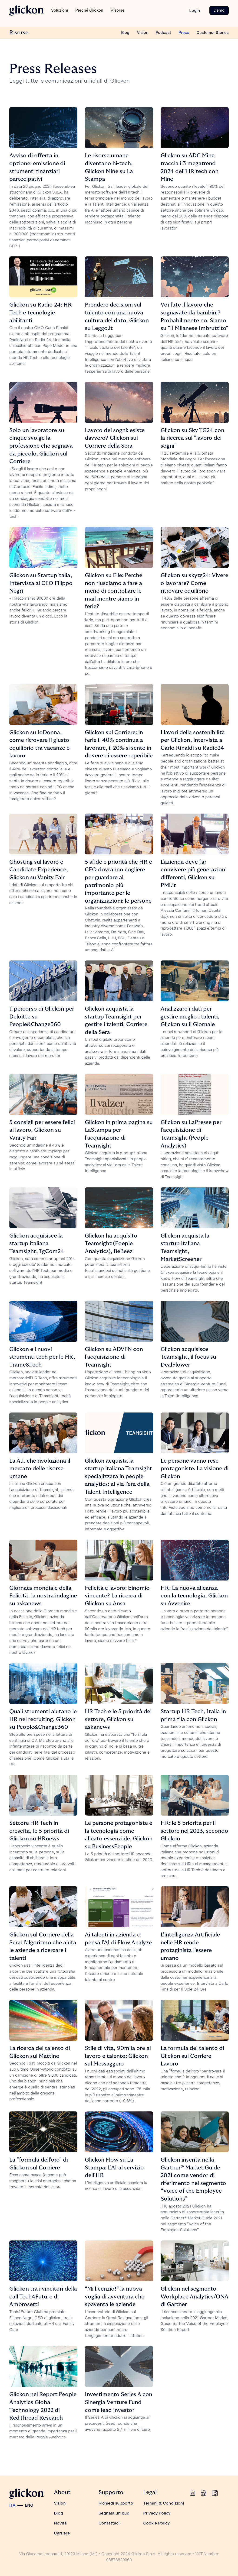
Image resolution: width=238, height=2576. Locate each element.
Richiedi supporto (116, 2503)
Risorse (18, 33)
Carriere (62, 2533)
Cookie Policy (156, 2523)
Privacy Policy (156, 2513)
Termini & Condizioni (163, 2503)
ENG (29, 2505)
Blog (125, 32)
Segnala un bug (114, 2513)
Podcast (163, 32)
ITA (12, 2505)
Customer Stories (212, 32)
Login (194, 10)
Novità (60, 2523)
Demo (219, 10)
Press (183, 32)
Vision (142, 32)
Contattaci (109, 2523)
